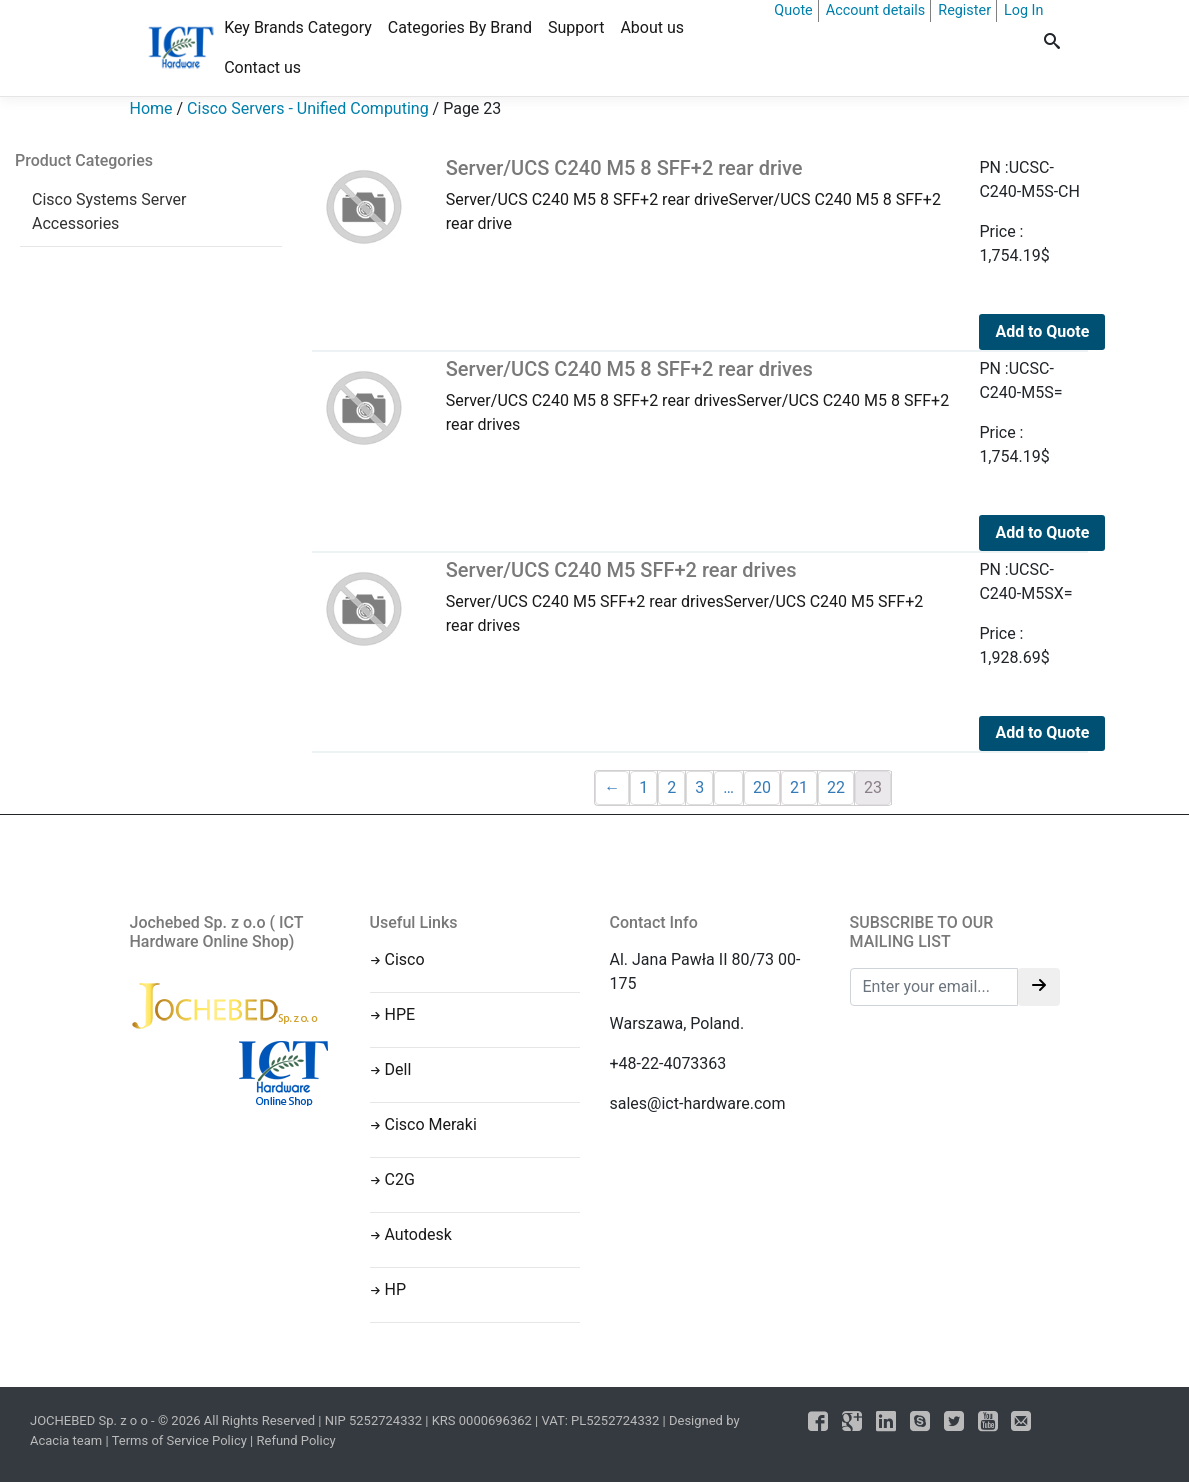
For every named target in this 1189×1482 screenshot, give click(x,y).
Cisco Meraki (431, 1124)
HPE (400, 1014)
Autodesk (418, 1234)
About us (652, 27)
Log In (1023, 10)
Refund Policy (296, 1440)
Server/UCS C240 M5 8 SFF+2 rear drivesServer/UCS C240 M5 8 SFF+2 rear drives (698, 395)
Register (964, 10)
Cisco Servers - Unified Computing (308, 108)
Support (576, 27)
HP (396, 1289)
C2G (400, 1179)
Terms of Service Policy (179, 1440)
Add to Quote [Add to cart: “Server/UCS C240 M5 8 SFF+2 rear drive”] (1042, 331)
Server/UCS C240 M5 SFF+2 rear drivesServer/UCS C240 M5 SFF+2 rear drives (698, 596)
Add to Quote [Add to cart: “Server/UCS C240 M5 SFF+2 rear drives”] (1042, 732)
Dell (398, 1069)
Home (151, 108)
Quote (793, 10)
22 (836, 787)
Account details (876, 10)
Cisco (405, 959)
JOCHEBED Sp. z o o (90, 1420)
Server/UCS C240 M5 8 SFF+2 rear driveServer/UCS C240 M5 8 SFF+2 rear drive (698, 194)
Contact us (262, 67)
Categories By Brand (460, 27)
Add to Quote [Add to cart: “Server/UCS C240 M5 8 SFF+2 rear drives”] (1042, 532)
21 (799, 787)
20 (762, 787)
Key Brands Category (298, 27)
